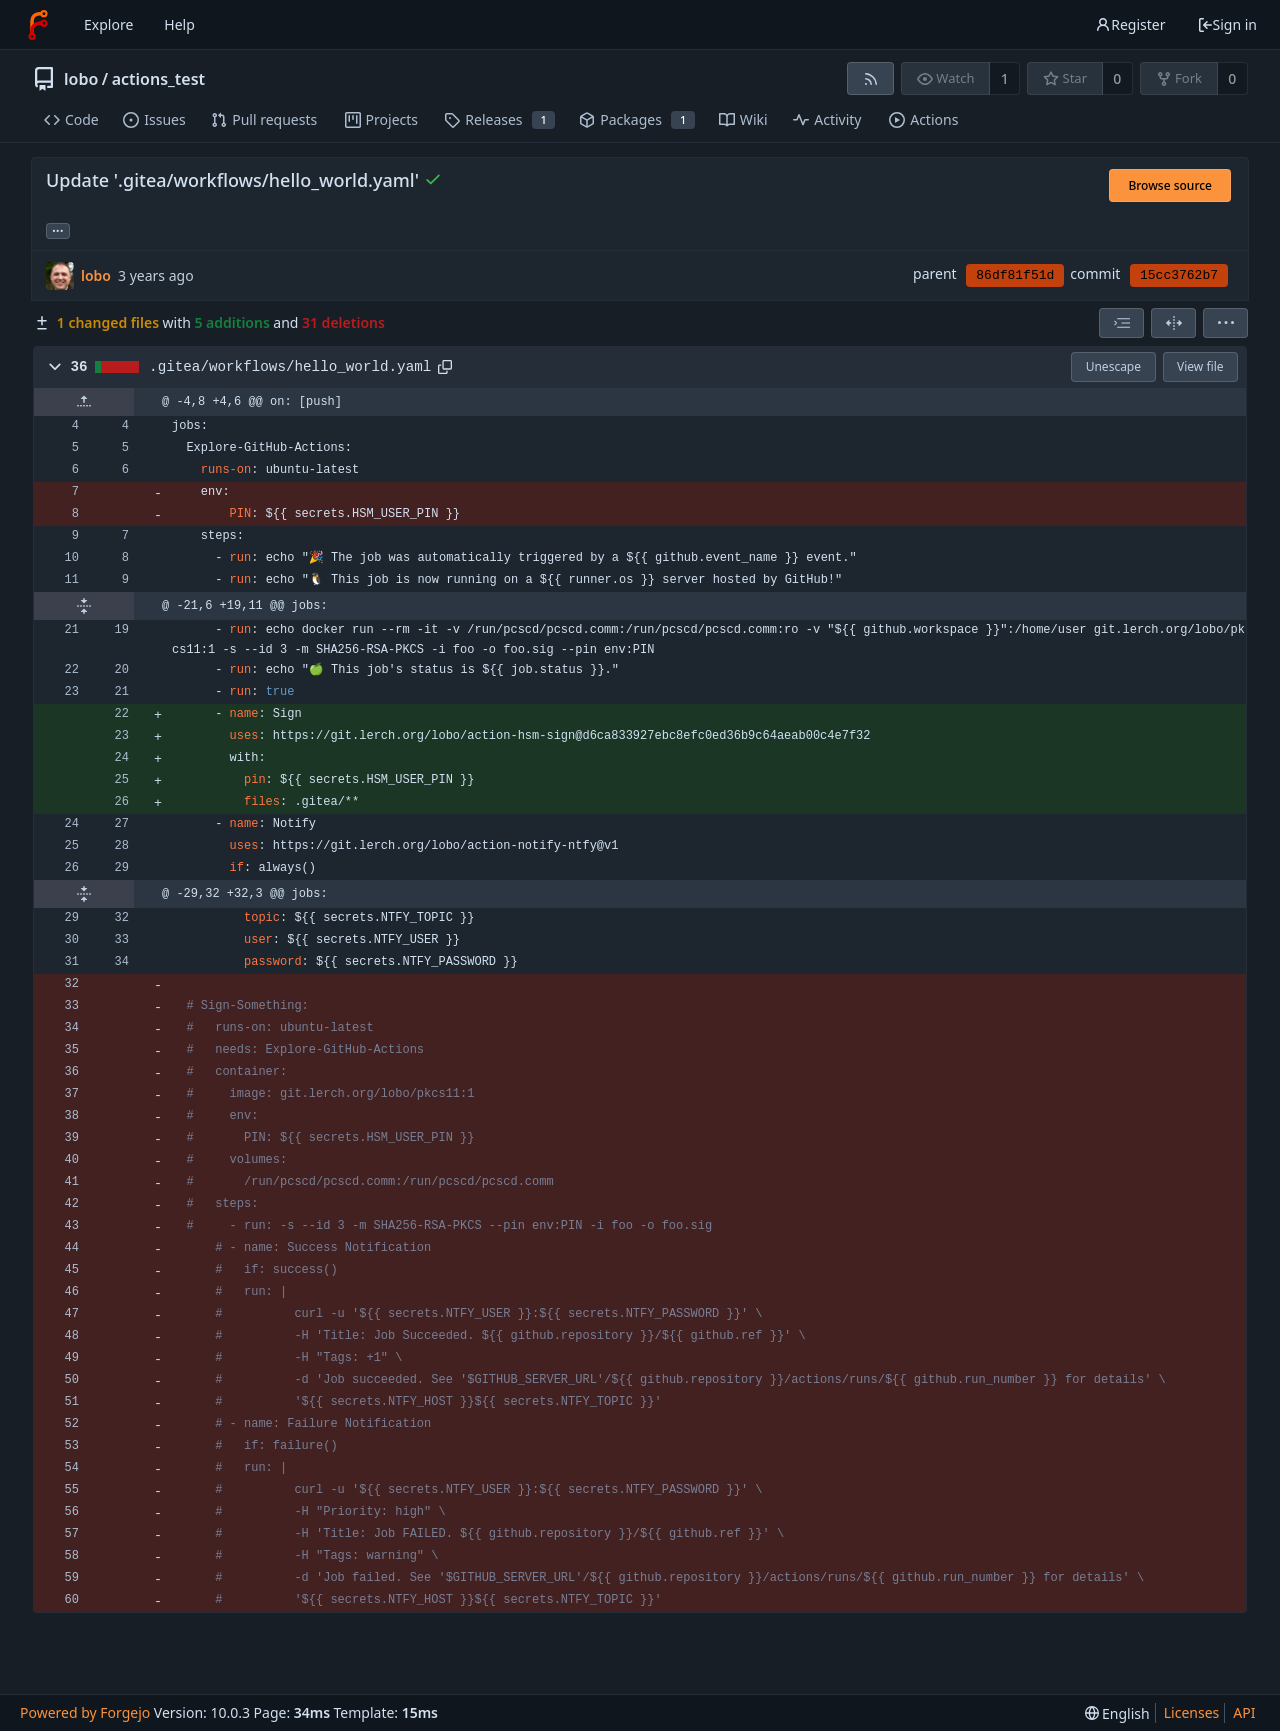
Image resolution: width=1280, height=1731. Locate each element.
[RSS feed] (870, 78)
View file (1200, 366)
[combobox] (1121, 323)
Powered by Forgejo (85, 1712)
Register (1130, 24)
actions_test (158, 79)
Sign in (1227, 24)
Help (179, 24)
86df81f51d (1015, 275)
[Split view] (1173, 323)
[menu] (1225, 323)
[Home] (38, 25)
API (1244, 1712)
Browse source (1170, 185)
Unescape (1113, 366)
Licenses (1192, 1712)
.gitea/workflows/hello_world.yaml (290, 367)
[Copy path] (445, 367)
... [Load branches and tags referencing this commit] (58, 229)
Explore (108, 24)
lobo (81, 79)
